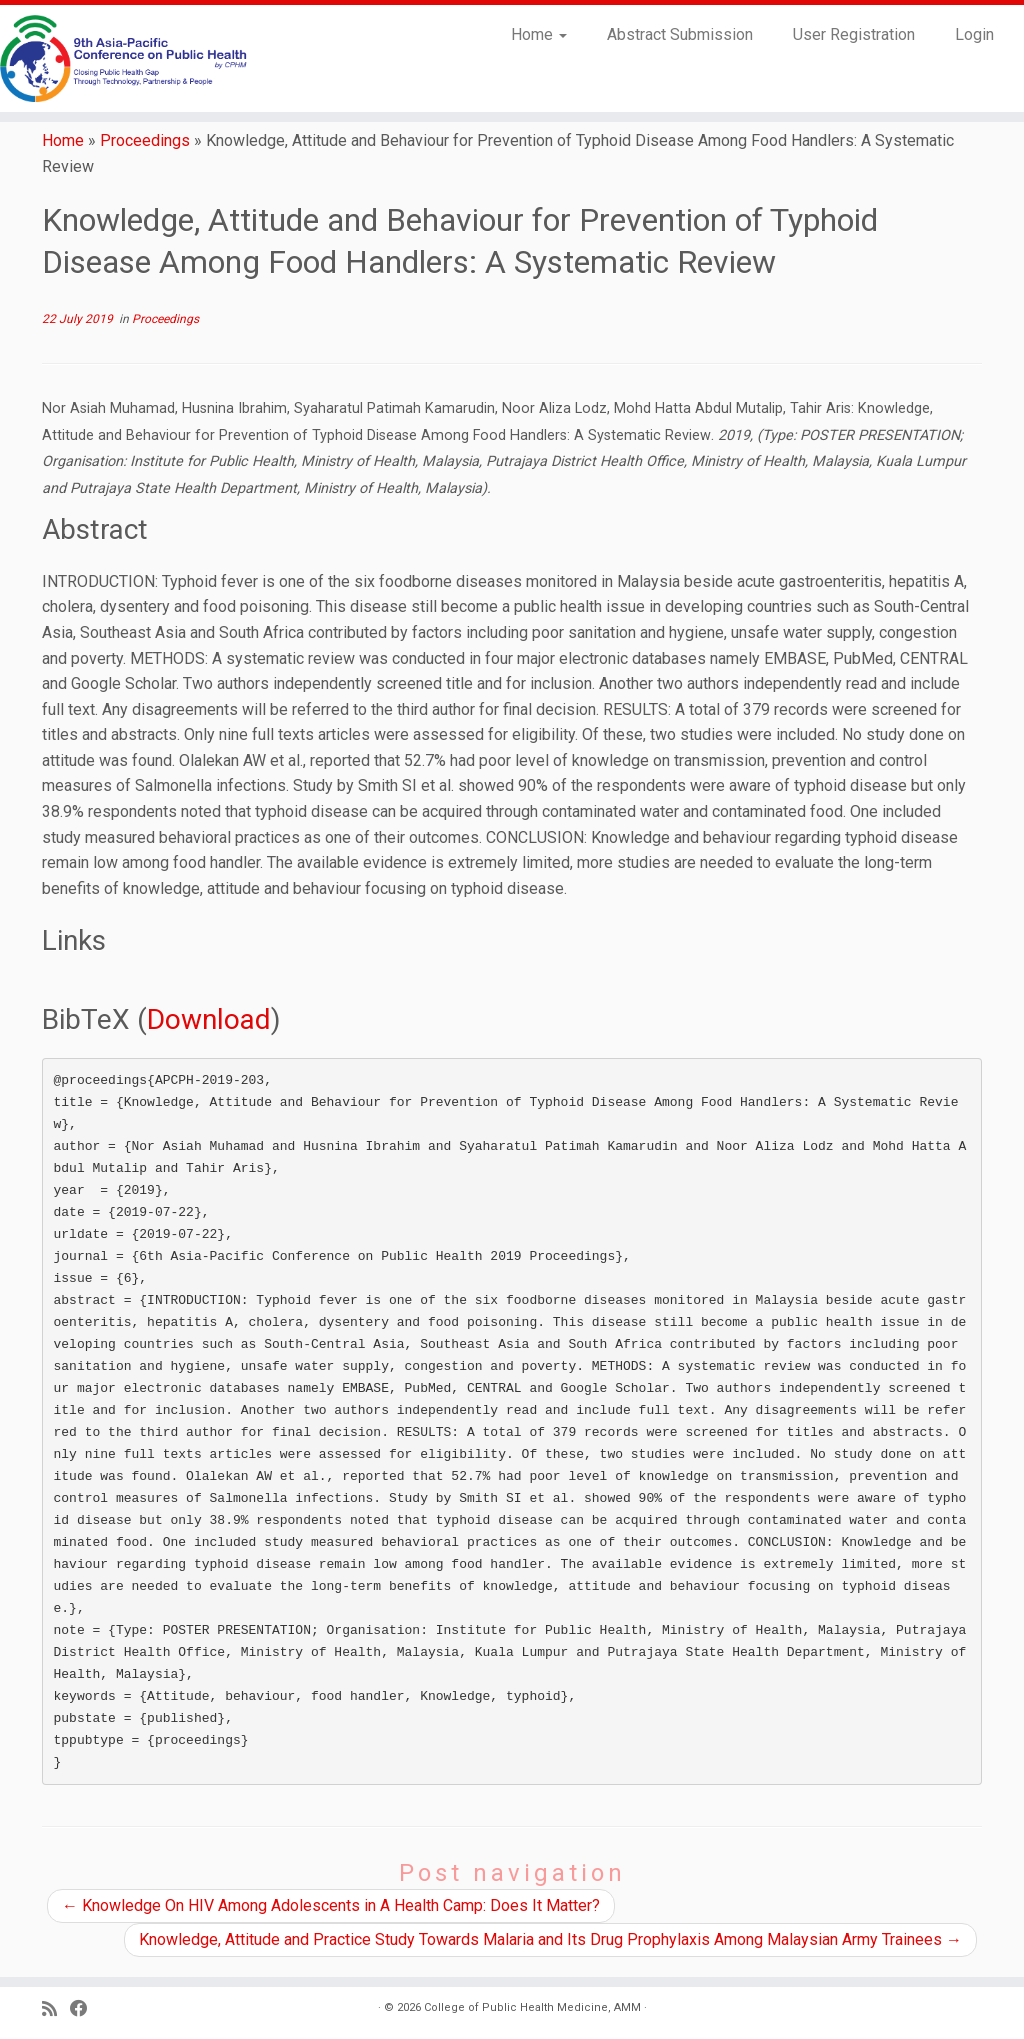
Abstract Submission (680, 34)
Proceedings (145, 140)
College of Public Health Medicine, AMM (532, 2007)
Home (539, 34)
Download (209, 1019)
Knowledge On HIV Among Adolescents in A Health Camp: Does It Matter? (331, 1905)
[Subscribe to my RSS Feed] (56, 2009)
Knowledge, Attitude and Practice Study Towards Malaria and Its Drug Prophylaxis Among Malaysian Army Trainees (550, 1939)
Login (974, 34)
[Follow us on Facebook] (85, 2009)
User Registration (854, 34)
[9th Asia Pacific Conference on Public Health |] (120, 58)
